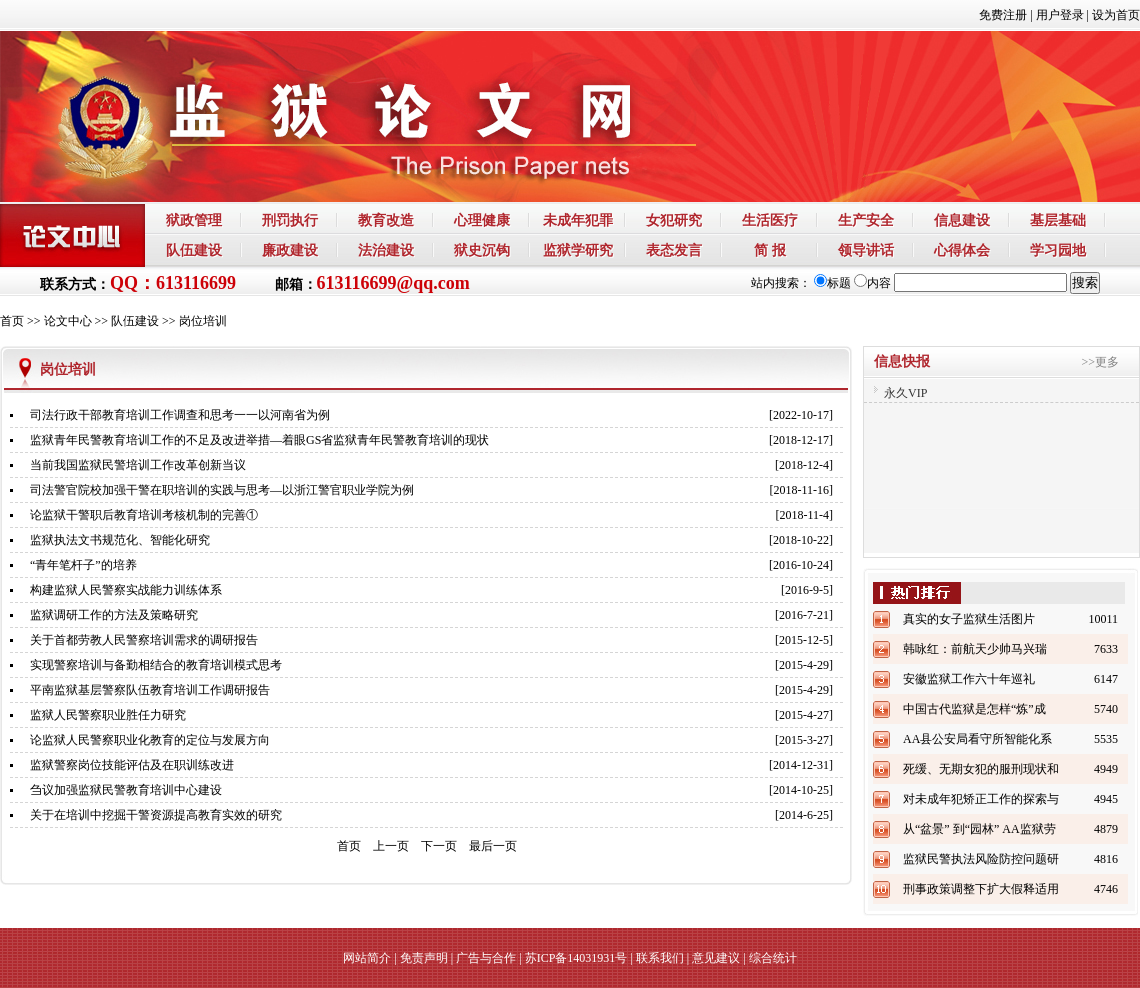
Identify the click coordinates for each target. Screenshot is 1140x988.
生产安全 (866, 220)
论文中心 (68, 321)
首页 (12, 321)
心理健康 (482, 220)
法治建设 (386, 250)
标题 (832, 283)
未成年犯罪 (578, 220)
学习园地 (1058, 250)
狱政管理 (194, 220)
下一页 (439, 846)
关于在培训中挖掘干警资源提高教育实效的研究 (156, 815)
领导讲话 (866, 250)
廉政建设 (290, 250)
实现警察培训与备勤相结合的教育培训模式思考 (156, 665)
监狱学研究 (578, 250)
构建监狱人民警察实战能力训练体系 (126, 590)
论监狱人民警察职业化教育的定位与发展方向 (150, 740)
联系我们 (660, 958)
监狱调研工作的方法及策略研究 (114, 615)
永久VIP (905, 393)
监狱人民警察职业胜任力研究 (108, 715)
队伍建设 (194, 250)
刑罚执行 (290, 220)
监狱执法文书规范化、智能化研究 (120, 540)
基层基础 (1058, 220)
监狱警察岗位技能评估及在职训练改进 (132, 765)
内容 (872, 283)
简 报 (770, 250)
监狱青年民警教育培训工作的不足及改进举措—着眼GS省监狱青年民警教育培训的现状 (259, 440)
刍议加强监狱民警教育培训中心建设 (126, 790)
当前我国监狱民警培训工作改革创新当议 (138, 465)
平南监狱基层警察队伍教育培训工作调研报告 (150, 690)
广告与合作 (486, 958)
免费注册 (1003, 15)
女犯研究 (674, 220)
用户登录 (1060, 15)
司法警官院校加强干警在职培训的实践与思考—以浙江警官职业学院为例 (222, 490)
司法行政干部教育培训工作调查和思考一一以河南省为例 (180, 415)
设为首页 (1116, 15)
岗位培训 (203, 321)
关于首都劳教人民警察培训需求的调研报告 (144, 640)
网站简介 (367, 958)
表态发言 (674, 250)
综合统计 (773, 958)
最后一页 (493, 846)
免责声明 (424, 958)
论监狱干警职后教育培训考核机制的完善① (144, 515)
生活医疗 (770, 220)
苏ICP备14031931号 (576, 958)
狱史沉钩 (482, 250)
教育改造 (386, 220)
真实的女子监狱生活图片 (969, 619)
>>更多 (1100, 362)
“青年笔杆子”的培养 (83, 565)
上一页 (391, 846)
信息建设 (962, 220)
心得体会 (962, 250)
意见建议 (716, 958)
